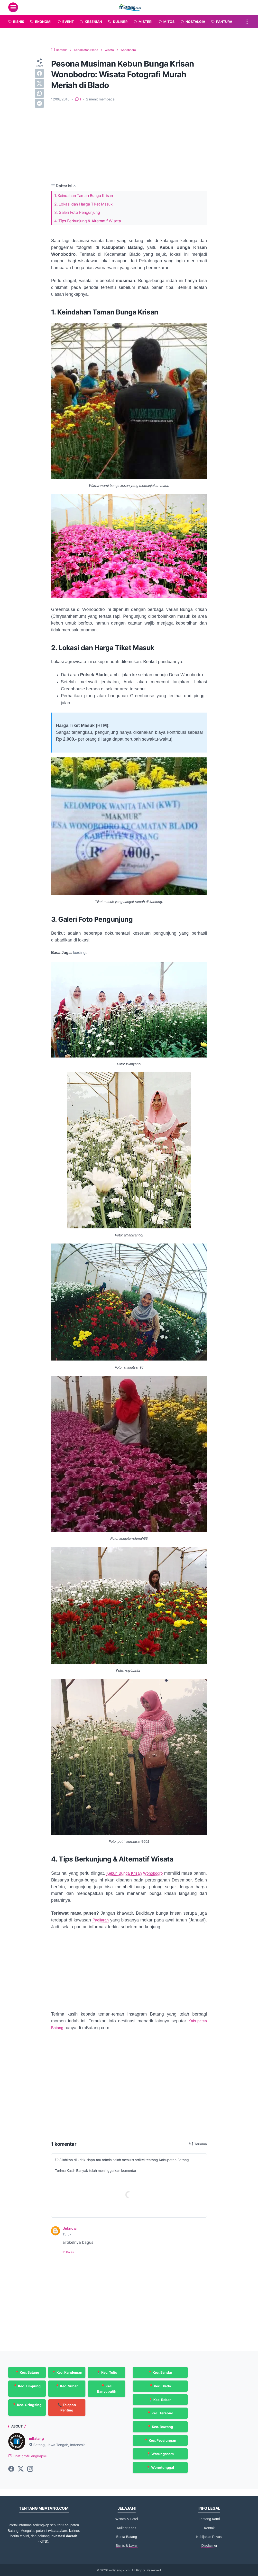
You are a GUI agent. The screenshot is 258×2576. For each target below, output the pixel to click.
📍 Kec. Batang (27, 2372)
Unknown (72, 2228)
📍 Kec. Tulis (106, 2372)
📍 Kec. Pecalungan (160, 2440)
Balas (70, 2252)
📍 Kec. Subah (67, 2386)
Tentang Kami (209, 2519)
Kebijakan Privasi (209, 2536)
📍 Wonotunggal (160, 2467)
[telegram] (39, 103)
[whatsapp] (39, 93)
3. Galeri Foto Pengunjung (77, 212)
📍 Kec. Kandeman (67, 2372)
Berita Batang (126, 2536)
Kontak (209, 2528)
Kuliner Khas (126, 2528)
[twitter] (39, 83)
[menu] (13, 7)
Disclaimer (209, 2545)
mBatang (37, 2438)
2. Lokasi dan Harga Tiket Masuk (83, 204)
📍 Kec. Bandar (160, 2372)
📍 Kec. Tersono (160, 2413)
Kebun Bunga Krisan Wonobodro (143, 1873)
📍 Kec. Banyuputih (106, 2388)
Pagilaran (101, 1920)
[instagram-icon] (30, 2470)
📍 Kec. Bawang (160, 2426)
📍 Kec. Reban (160, 2399)
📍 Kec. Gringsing (27, 2405)
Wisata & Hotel (126, 2519)
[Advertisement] (129, 142)
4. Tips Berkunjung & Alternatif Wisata (87, 220)
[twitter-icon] (21, 2470)
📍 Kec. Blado (160, 2386)
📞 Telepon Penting (67, 2407)
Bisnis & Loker (126, 2545)
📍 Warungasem (160, 2454)
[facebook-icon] (11, 2470)
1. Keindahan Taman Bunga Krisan (83, 195)
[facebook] (39, 73)
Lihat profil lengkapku (31, 2456)
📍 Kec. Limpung (27, 2386)
